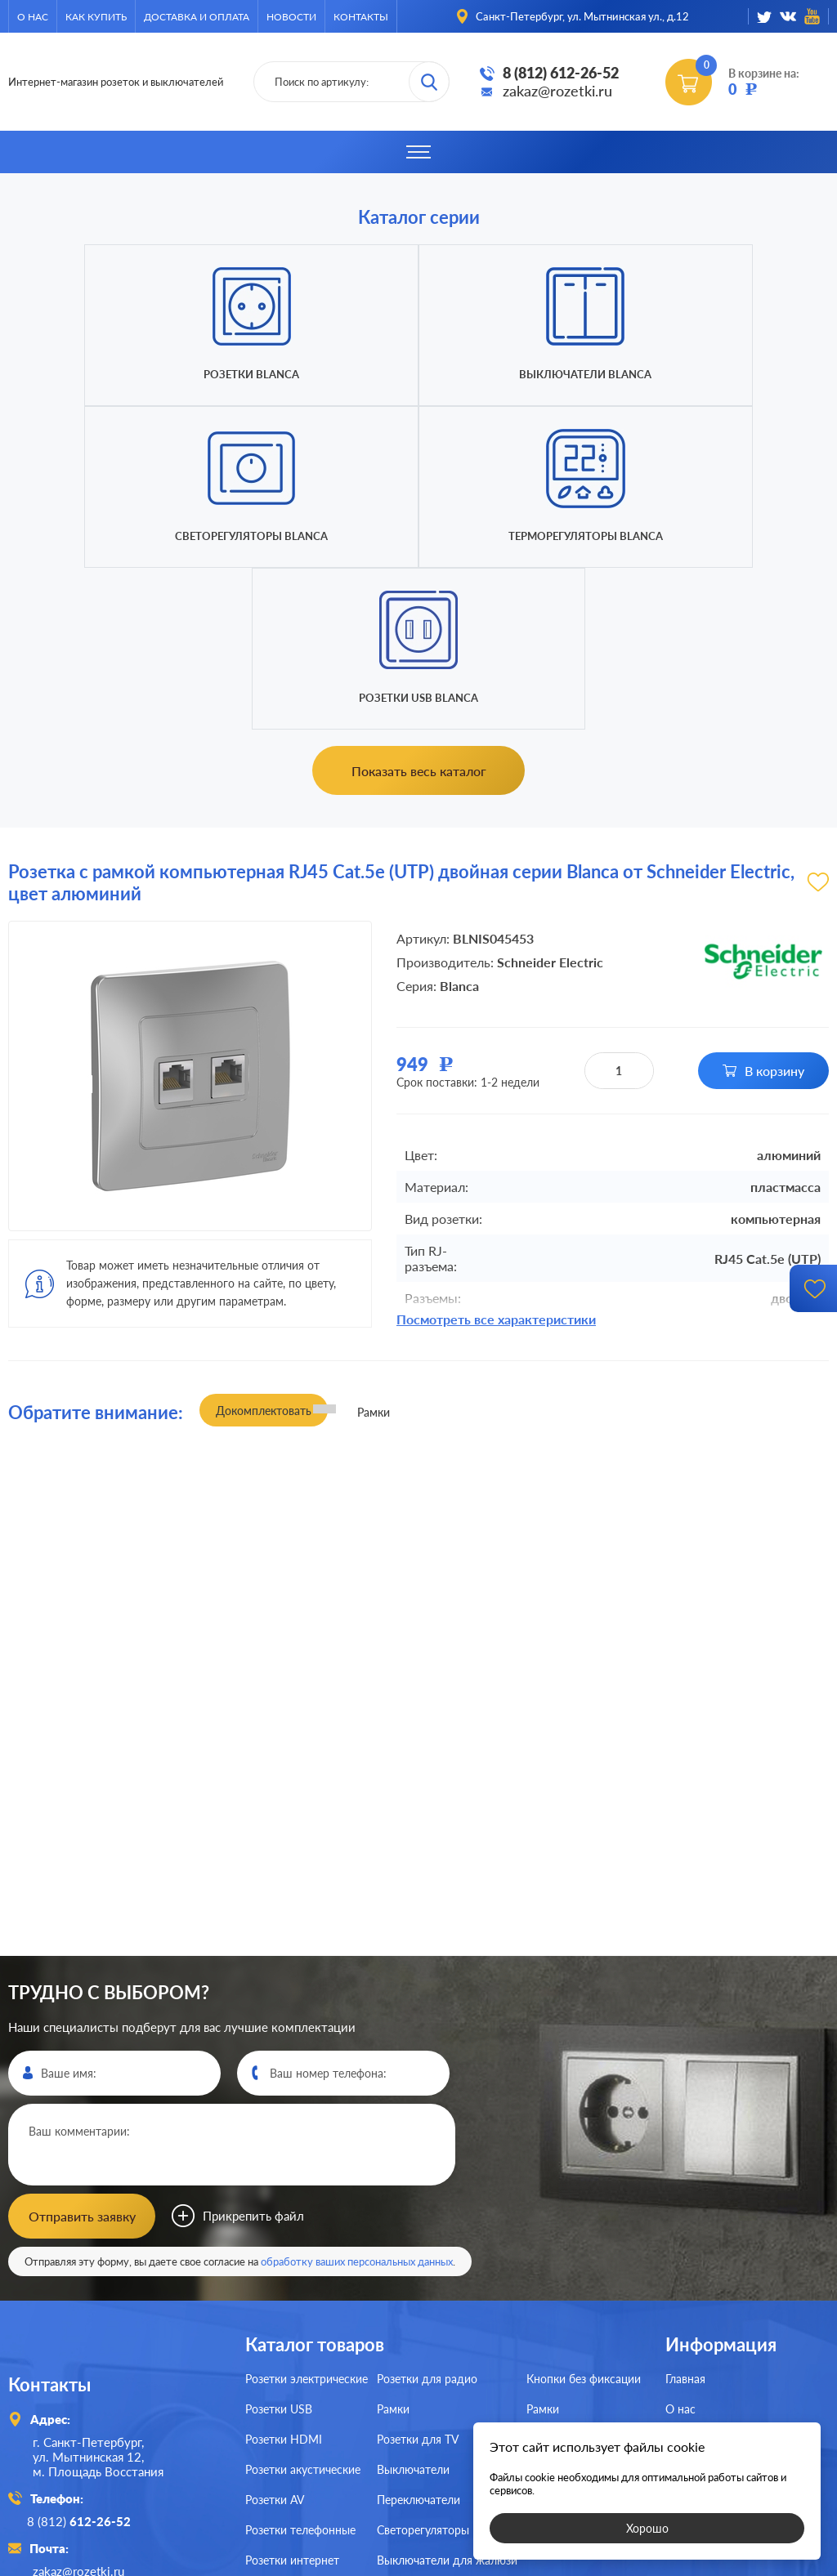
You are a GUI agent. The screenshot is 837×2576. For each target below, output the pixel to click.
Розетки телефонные (300, 2365)
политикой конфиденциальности (539, 2561)
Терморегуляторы (573, 2304)
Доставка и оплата (196, 17)
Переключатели (418, 2335)
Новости (291, 17)
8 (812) (85, 2355)
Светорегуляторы (423, 2365)
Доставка (690, 2304)
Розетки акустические (302, 2304)
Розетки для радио (427, 2214)
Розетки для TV (418, 2274)
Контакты (360, 17)
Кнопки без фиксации (583, 2214)
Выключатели (413, 2304)
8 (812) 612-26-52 (561, 73)
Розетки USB (278, 2244)
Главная (685, 2214)
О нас (32, 17)
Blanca (459, 824)
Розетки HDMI (283, 2274)
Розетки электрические (306, 2214)
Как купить (96, 17)
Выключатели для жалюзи (447, 2395)
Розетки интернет (292, 2395)
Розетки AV (274, 2335)
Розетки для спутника (303, 2425)
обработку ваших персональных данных (357, 2096)
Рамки (393, 2244)
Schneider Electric (550, 800)
